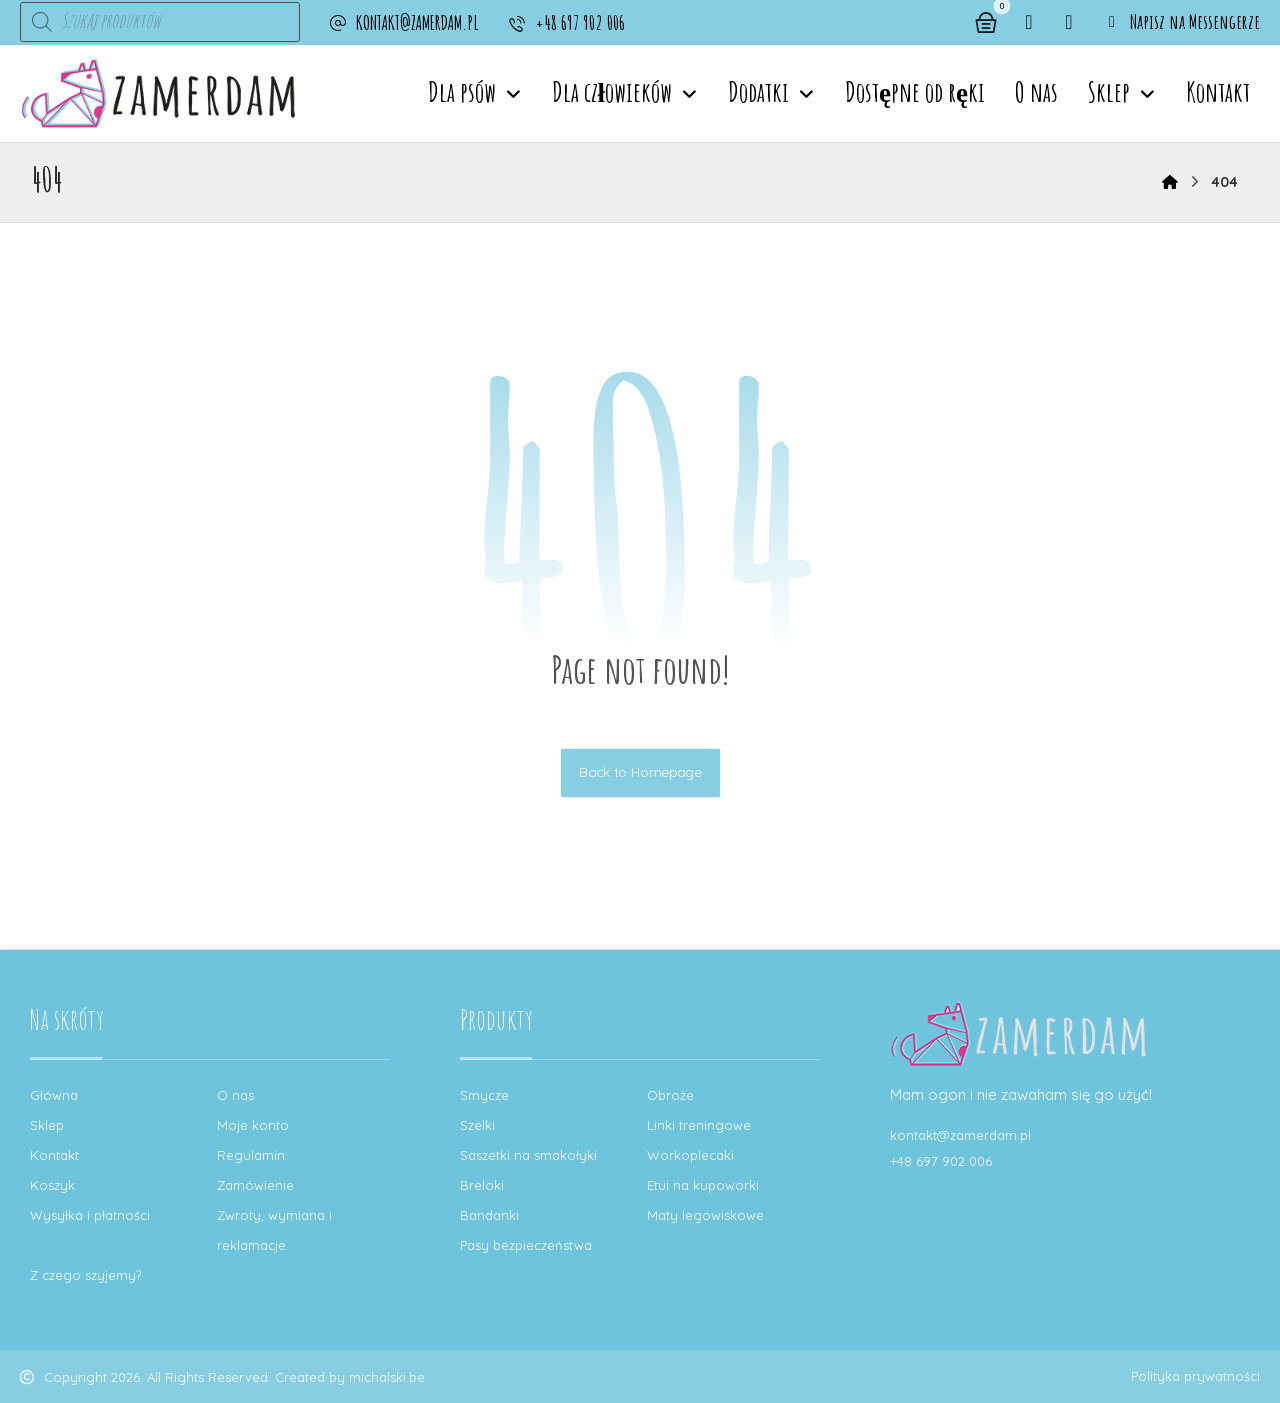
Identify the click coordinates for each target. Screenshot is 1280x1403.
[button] (1029, 22)
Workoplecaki (690, 1155)
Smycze (484, 1095)
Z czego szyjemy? (85, 1275)
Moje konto (253, 1125)
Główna (54, 1095)
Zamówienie (255, 1185)
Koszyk (52, 1185)
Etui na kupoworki (703, 1185)
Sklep (47, 1125)
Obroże (670, 1095)
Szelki (477, 1125)
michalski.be (387, 1377)
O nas (235, 1095)
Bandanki (489, 1215)
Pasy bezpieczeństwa (526, 1245)
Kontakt (54, 1155)
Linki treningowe (699, 1125)
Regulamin (251, 1155)
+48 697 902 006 (941, 1161)
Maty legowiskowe (705, 1215)
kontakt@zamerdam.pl (960, 1135)
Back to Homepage (639, 772)
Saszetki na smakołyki (528, 1155)
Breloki (482, 1185)
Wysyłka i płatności (90, 1215)
